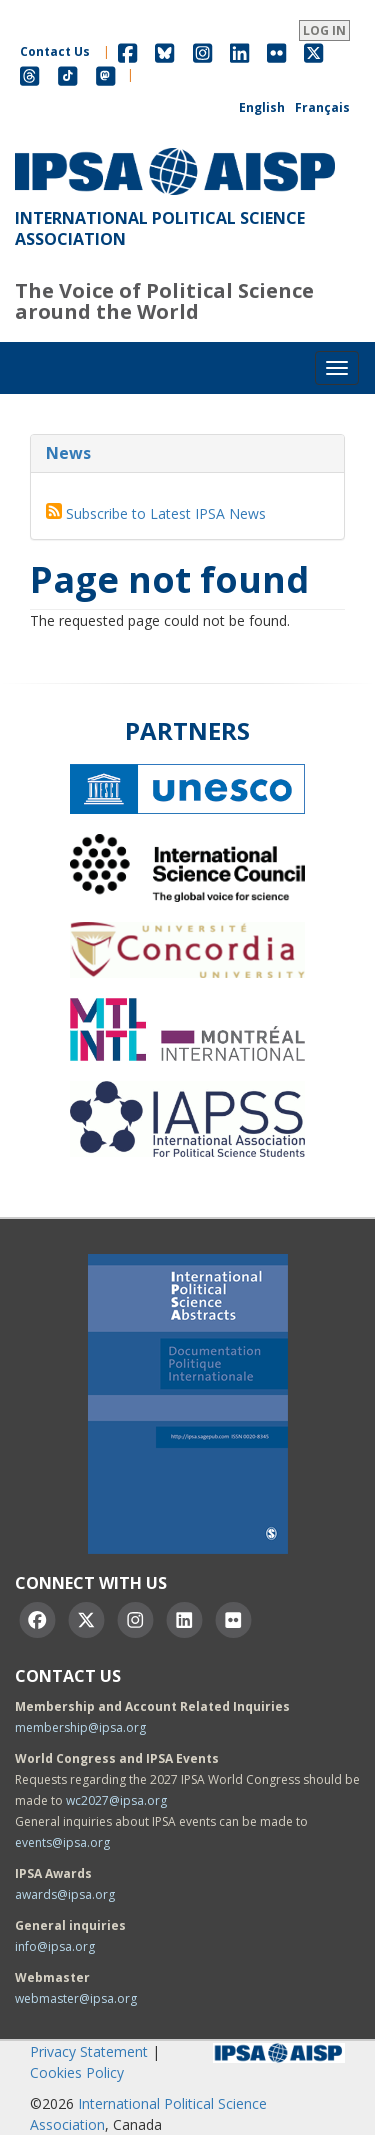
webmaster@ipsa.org (76, 1998)
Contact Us (55, 51)
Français (322, 107)
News (68, 453)
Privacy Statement (89, 2051)
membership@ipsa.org (80, 1727)
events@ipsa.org (62, 1842)
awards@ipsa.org (65, 1894)
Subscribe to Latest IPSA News (166, 513)
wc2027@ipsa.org (116, 1800)
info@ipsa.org (55, 1946)
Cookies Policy (77, 2072)
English (262, 107)
